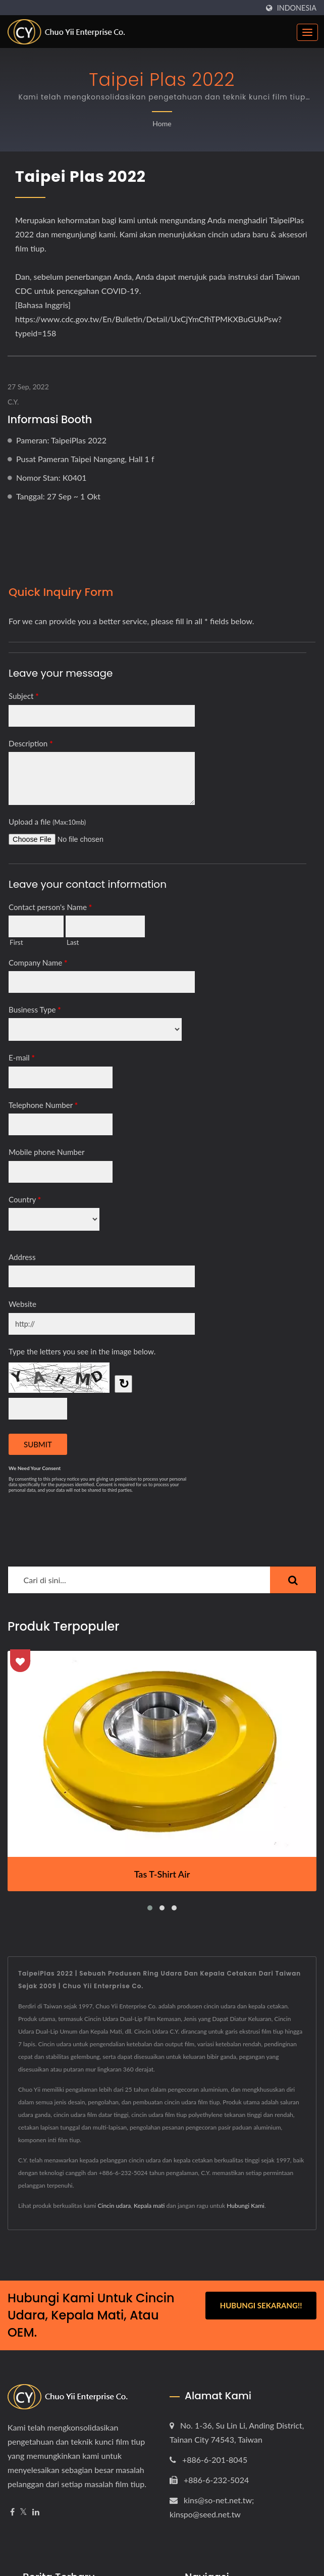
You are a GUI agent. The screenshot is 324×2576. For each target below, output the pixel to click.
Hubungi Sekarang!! (261, 2305)
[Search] (139, 1580)
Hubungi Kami (245, 2205)
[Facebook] (12, 2512)
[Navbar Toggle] (307, 32)
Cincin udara (114, 2205)
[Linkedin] (35, 2512)
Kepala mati (149, 2205)
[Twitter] (23, 2512)
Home (161, 123)
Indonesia (296, 8)
